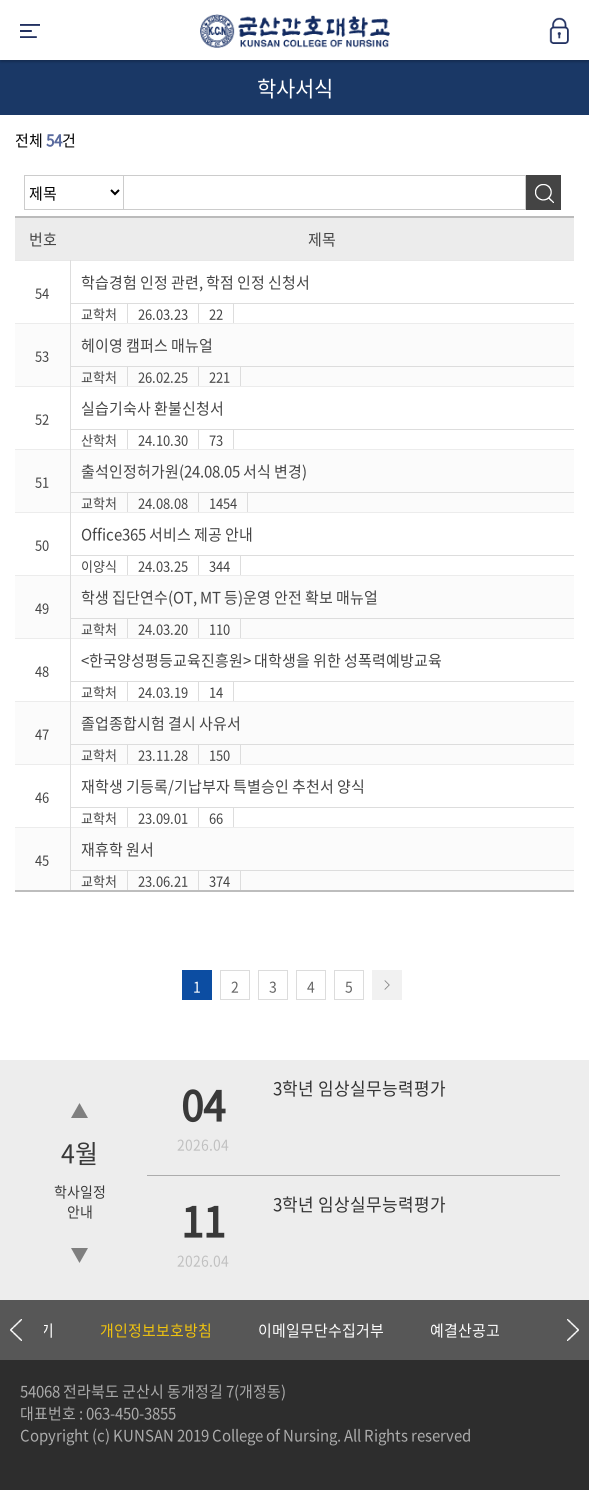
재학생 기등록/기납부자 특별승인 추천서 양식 (223, 786)
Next (564, 1330)
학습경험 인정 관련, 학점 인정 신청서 (195, 282)
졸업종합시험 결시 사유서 (161, 723)
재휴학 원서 (117, 849)
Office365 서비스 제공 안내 (167, 534)
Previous (15, 1330)
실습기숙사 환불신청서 (152, 408)
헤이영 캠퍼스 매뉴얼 (147, 345)
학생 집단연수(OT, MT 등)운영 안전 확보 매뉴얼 (229, 597)
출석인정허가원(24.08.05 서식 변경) (194, 471)
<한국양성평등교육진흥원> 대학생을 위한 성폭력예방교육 (261, 660)
